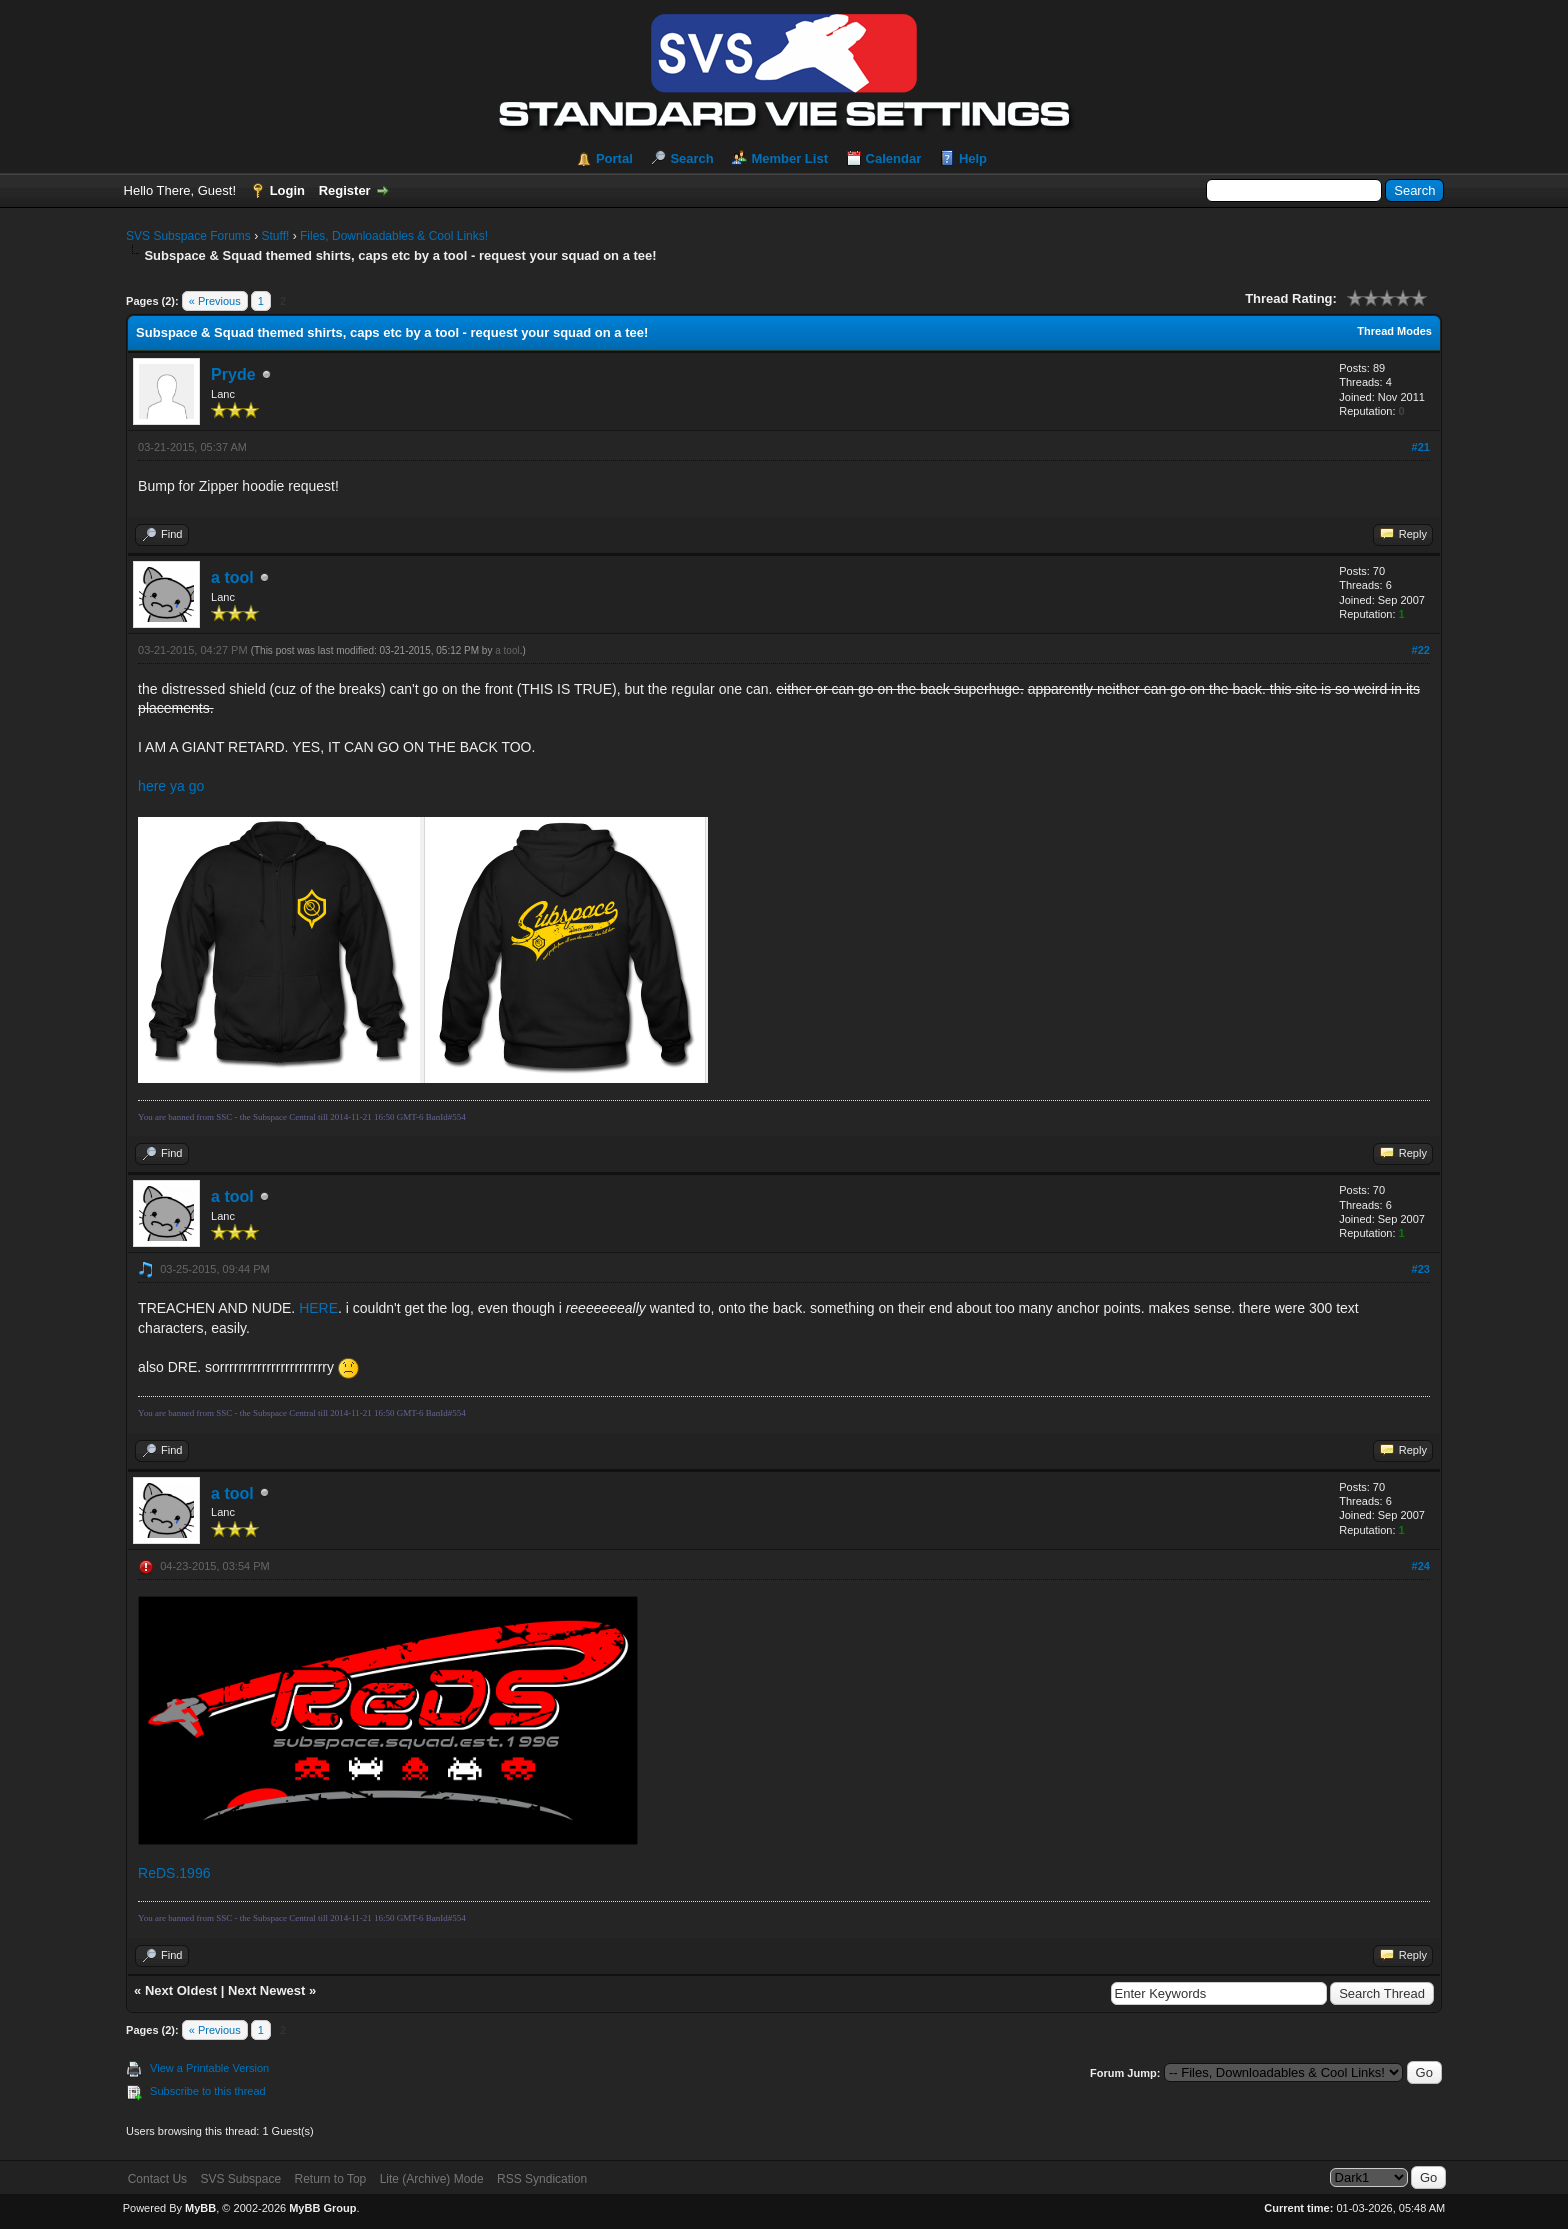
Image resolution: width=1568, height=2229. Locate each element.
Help (973, 158)
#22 (1421, 650)
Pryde (233, 374)
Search (691, 158)
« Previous (215, 301)
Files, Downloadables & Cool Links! (394, 236)
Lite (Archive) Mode (432, 2179)
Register (345, 190)
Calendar (894, 158)
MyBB (200, 2208)
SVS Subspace (240, 2179)
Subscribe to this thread (208, 2091)
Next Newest (266, 1990)
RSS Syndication (542, 2179)
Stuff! (276, 236)
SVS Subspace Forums (188, 236)
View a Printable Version (209, 2068)
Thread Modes (1394, 331)
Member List (789, 158)
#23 (1421, 1269)
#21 (1421, 447)
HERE (318, 1308)
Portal (614, 158)
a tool (232, 577)
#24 (1421, 1566)
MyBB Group (322, 2208)
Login (287, 190)
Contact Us (157, 2179)
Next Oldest (181, 1990)
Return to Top (330, 2179)
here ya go (171, 786)
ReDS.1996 (174, 1873)
